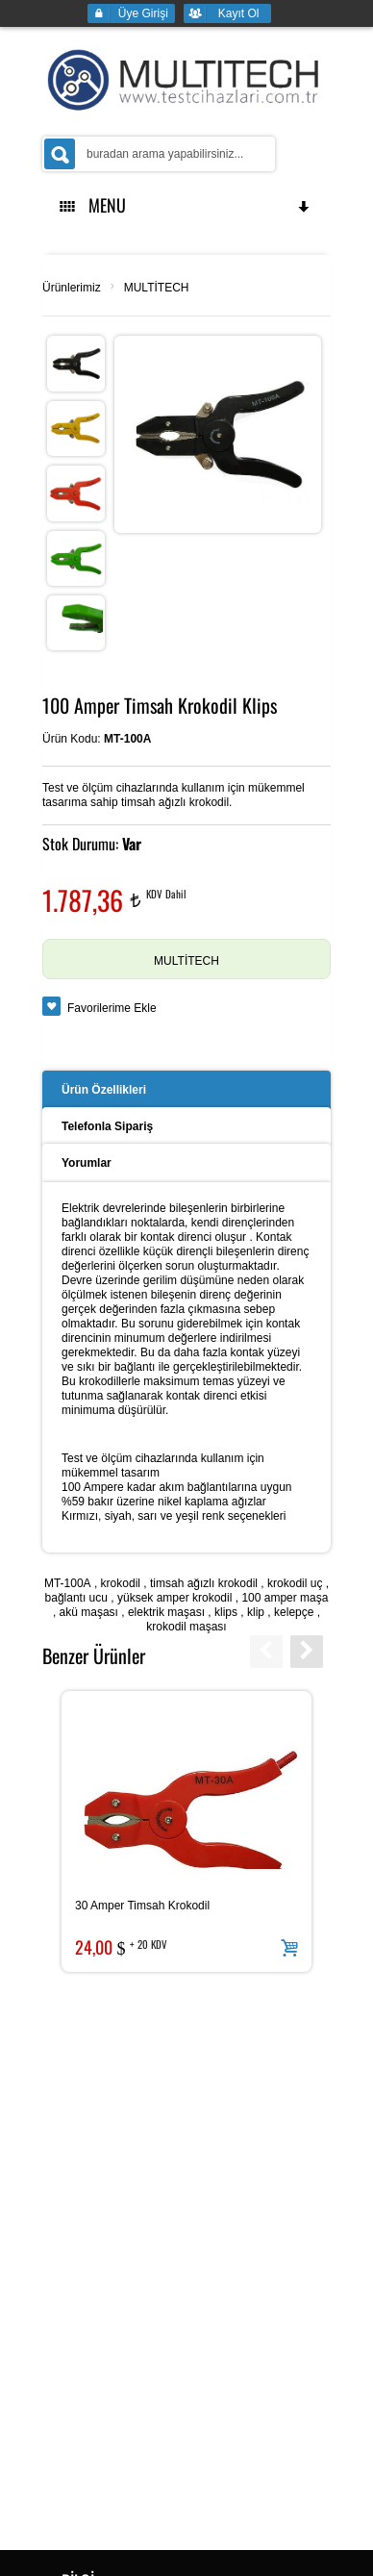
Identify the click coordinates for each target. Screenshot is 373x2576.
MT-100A (67, 1583)
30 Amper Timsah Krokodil (142, 1905)
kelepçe (293, 1612)
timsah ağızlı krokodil (204, 1583)
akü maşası (89, 1612)
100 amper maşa (284, 1597)
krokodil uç (294, 1583)
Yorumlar (87, 1163)
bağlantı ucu (76, 1597)
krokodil (120, 1583)
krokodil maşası (186, 1626)
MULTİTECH (156, 287)
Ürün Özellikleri (104, 1090)
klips (225, 1612)
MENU (185, 204)
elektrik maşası (166, 1612)
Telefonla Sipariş (107, 1126)
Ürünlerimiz (71, 287)
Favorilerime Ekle (112, 1008)
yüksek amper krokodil (174, 1597)
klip (255, 1612)
